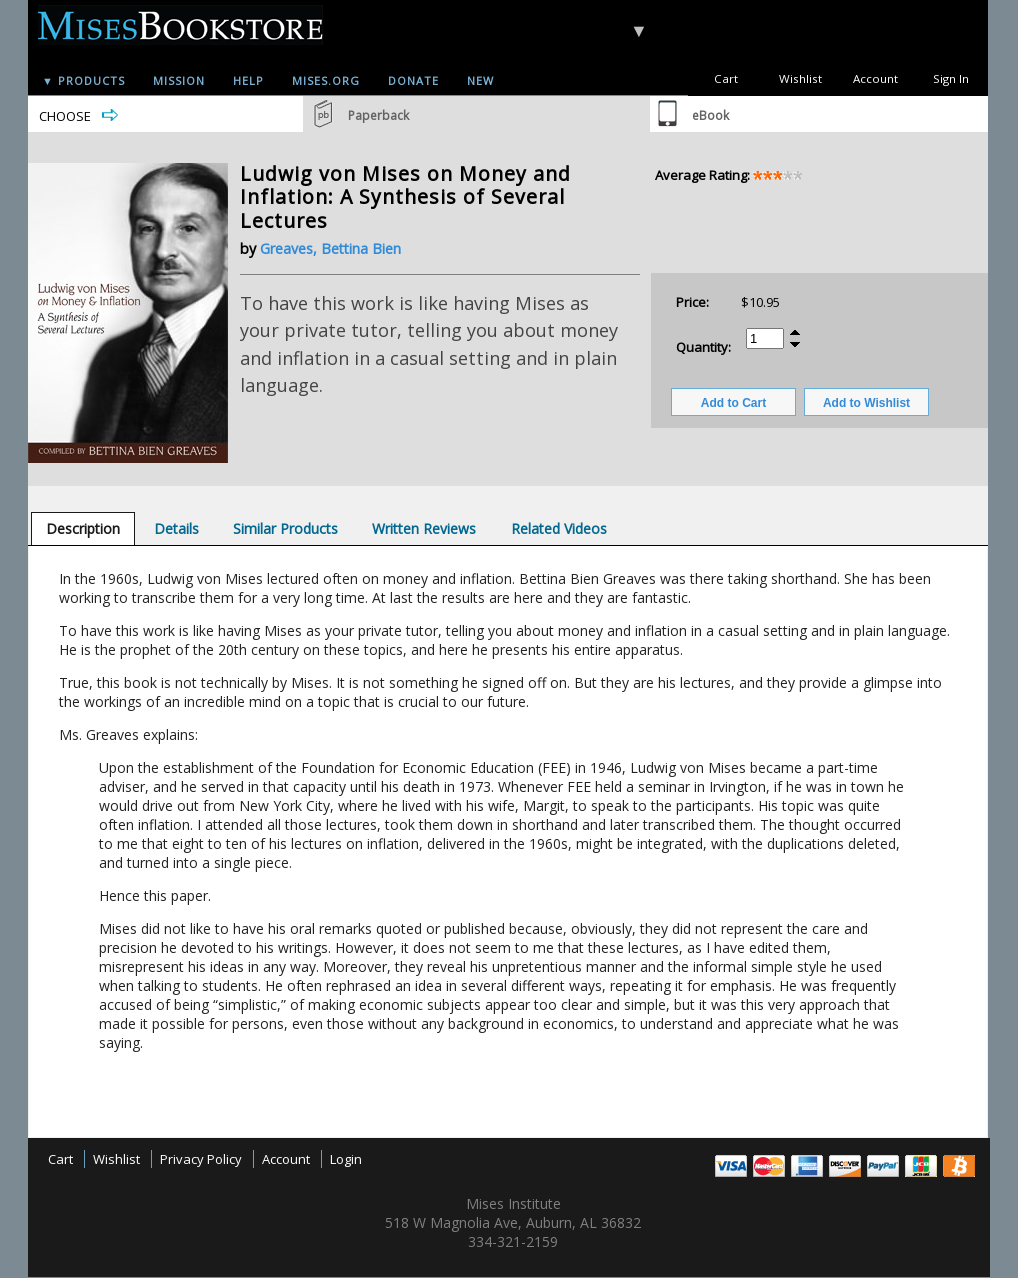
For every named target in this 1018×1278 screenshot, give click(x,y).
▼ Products (83, 80)
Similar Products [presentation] (285, 528)
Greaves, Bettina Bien (330, 248)
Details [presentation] (176, 528)
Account (875, 78)
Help (248, 80)
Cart (726, 78)
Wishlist (800, 78)
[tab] (83, 528)
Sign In (951, 78)
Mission (179, 80)
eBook (710, 115)
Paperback (378, 115)
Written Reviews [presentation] (424, 528)
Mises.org (326, 80)
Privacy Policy (201, 1159)
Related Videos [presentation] (559, 528)
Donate (413, 80)
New (480, 80)
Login (346, 1159)
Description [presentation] (83, 528)
